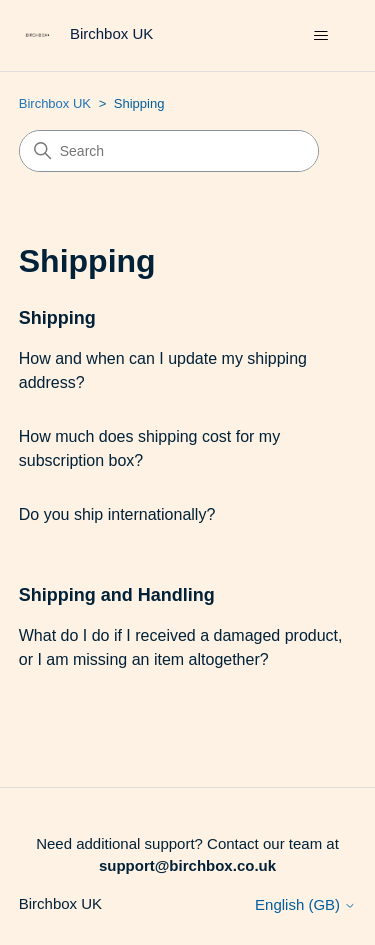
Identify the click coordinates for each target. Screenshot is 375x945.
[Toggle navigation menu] (320, 36)
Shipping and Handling (117, 595)
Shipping (57, 318)
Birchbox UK (55, 103)
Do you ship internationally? (117, 514)
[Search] (169, 151)
